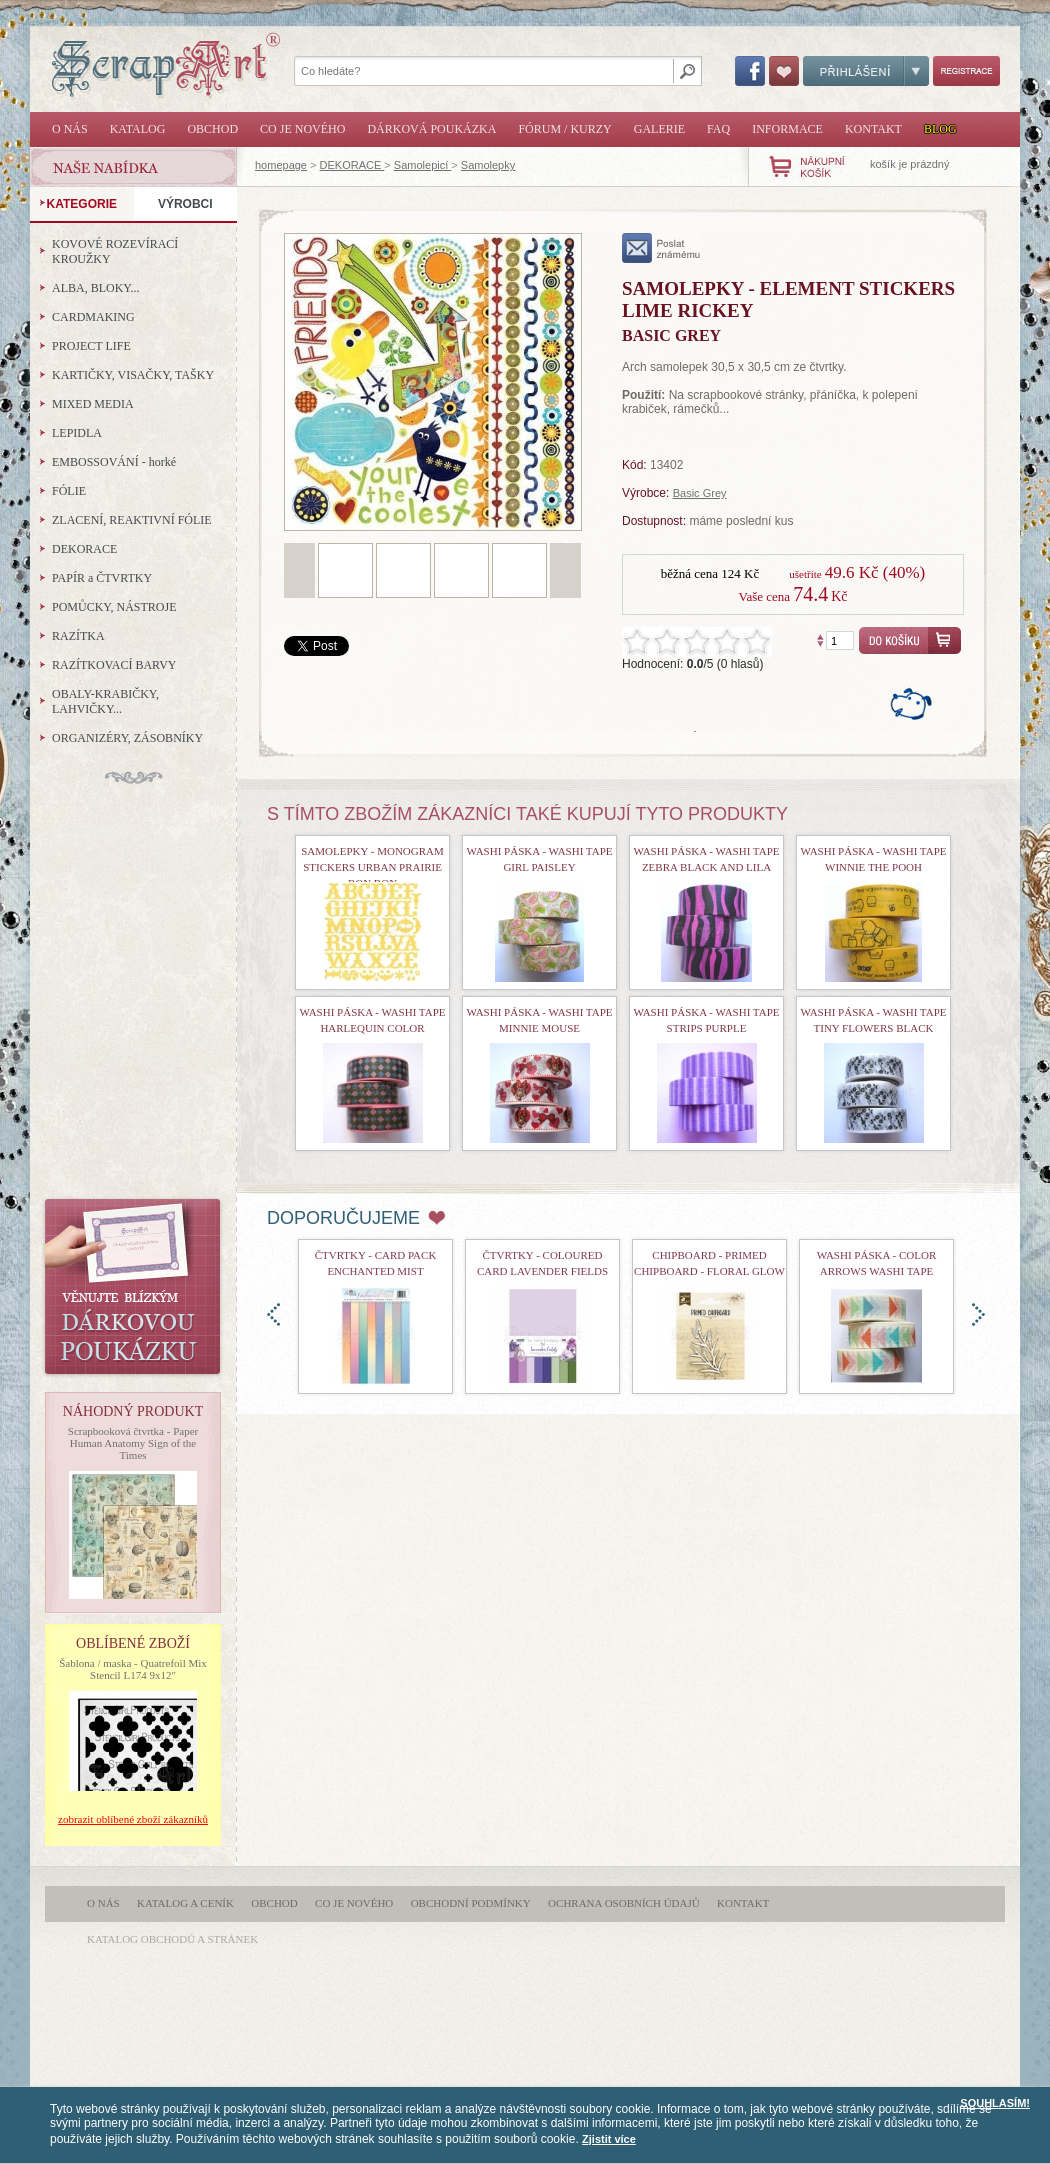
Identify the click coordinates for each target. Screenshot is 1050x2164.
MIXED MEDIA (93, 404)
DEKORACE (352, 165)
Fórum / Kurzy (564, 129)
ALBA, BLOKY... (95, 288)
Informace (787, 129)
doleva (273, 1314)
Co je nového (302, 129)
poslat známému (661, 248)
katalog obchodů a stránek (172, 1939)
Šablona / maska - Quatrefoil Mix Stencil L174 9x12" (133, 1669)
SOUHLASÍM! (995, 2103)
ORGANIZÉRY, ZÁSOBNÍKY (127, 738)
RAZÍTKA (78, 636)
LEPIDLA (77, 433)
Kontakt (873, 129)
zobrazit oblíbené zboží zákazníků (133, 1819)
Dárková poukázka (431, 129)
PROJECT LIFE (91, 346)
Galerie (659, 129)
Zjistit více (609, 2139)
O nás (70, 129)
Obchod (212, 129)
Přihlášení (866, 71)
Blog (940, 129)
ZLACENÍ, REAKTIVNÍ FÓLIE (132, 520)
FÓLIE (69, 491)
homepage (281, 165)
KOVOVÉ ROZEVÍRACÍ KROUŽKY (115, 251)
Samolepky (488, 165)
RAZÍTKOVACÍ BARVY (114, 665)
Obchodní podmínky (471, 1903)
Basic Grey (700, 493)
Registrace (966, 71)
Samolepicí (422, 165)
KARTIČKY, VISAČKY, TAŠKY (133, 375)
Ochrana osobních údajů (624, 1903)
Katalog (138, 129)
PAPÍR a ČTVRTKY (102, 578)
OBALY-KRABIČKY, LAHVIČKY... (105, 701)
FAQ (718, 129)
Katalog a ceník (185, 1903)
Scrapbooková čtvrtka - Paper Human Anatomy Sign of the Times (133, 1443)
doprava (978, 1314)
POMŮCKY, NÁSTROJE (114, 607)
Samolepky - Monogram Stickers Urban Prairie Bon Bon (372, 867)
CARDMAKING (93, 317)
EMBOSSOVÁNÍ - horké (114, 462)
